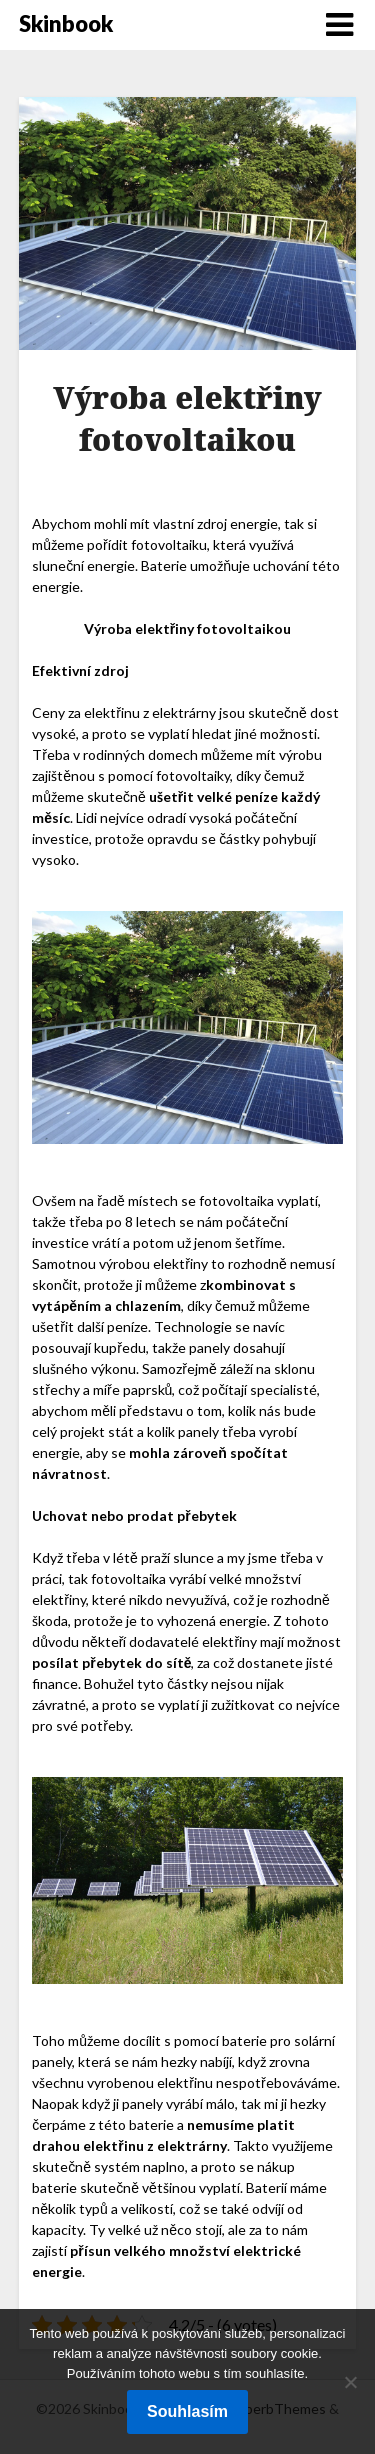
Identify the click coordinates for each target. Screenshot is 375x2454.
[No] (350, 2382)
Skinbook (66, 23)
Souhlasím (187, 2411)
